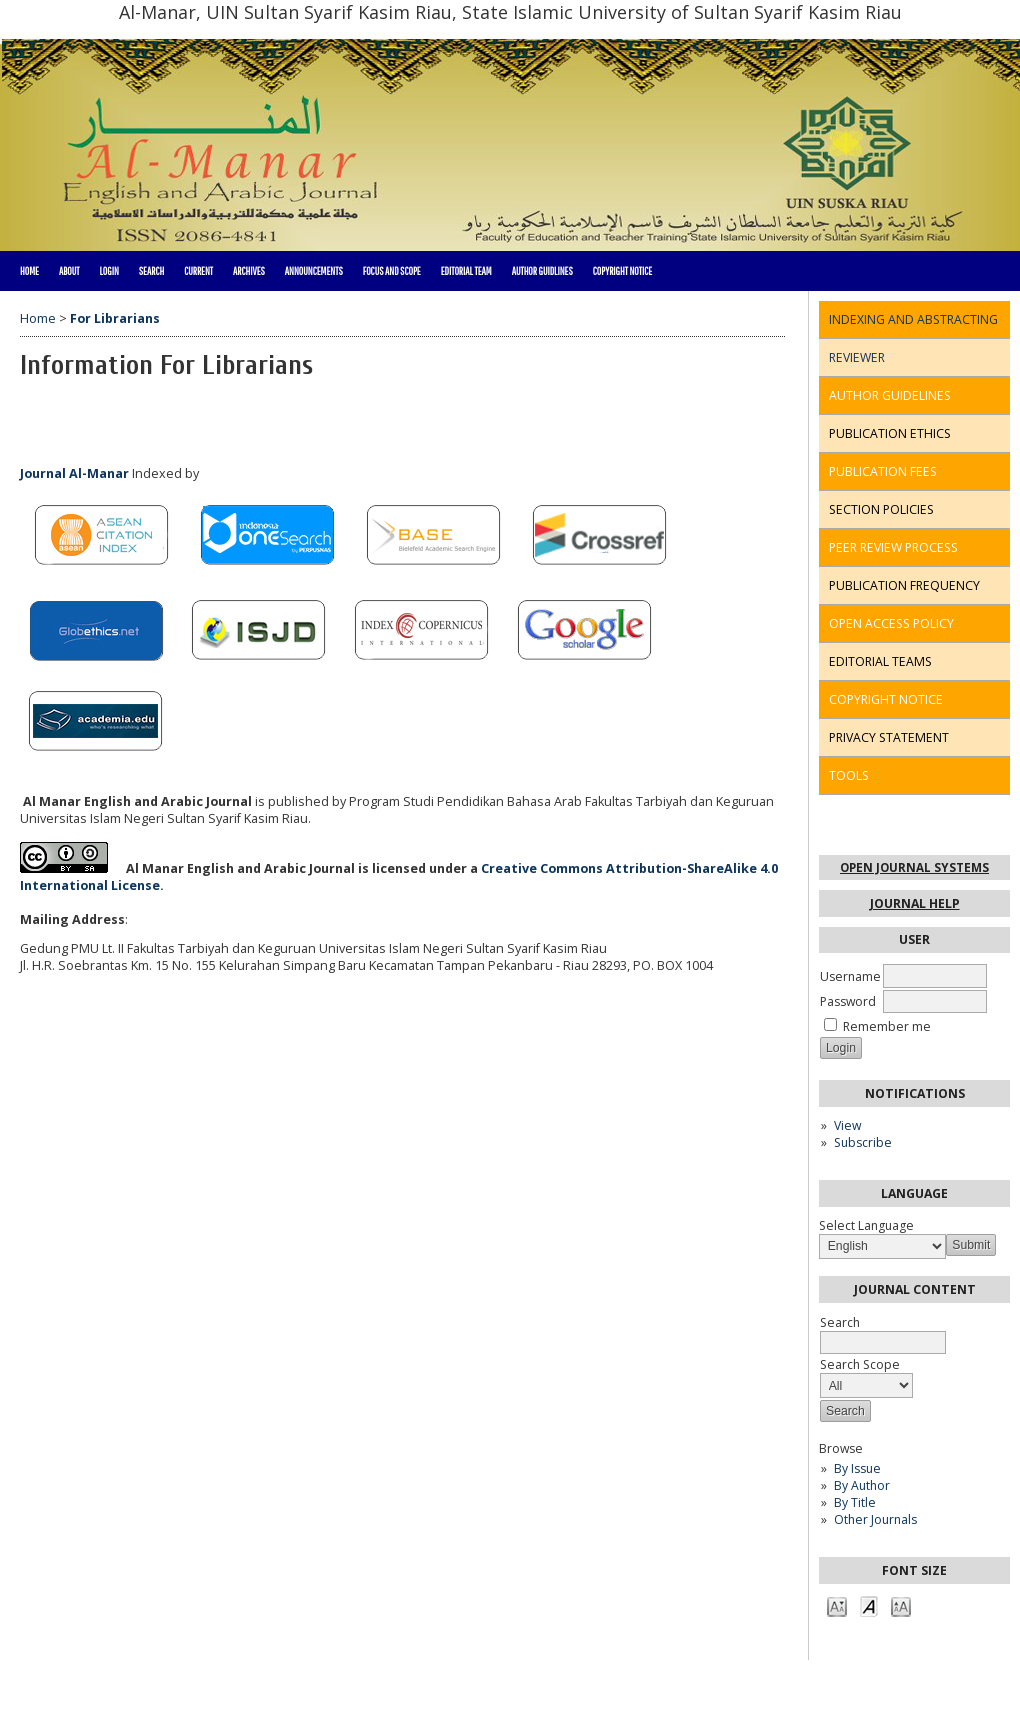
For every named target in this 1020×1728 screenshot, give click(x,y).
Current (198, 271)
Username (850, 976)
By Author (862, 1485)
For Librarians (115, 318)
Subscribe (863, 1142)
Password (848, 1001)
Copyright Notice (622, 271)
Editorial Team (466, 271)
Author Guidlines (542, 271)
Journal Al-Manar (74, 473)
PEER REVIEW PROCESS (893, 547)
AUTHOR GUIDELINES (890, 395)
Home (29, 271)
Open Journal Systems (914, 867)
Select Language (866, 1225)
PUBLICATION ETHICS (890, 433)
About (69, 271)
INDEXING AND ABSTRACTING (913, 319)
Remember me (887, 1026)
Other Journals (875, 1519)
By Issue (857, 1468)
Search (151, 271)
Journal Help (915, 903)
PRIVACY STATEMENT (889, 737)
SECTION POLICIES (881, 509)
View (847, 1125)
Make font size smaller (837, 1605)
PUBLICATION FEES (883, 471)
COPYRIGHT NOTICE (886, 699)
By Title (855, 1502)
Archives (249, 271)
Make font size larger (901, 1605)
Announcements (314, 271)
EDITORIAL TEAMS (880, 661)
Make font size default (869, 1605)
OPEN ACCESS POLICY (891, 623)
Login (108, 271)
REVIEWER (857, 357)
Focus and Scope (392, 271)
